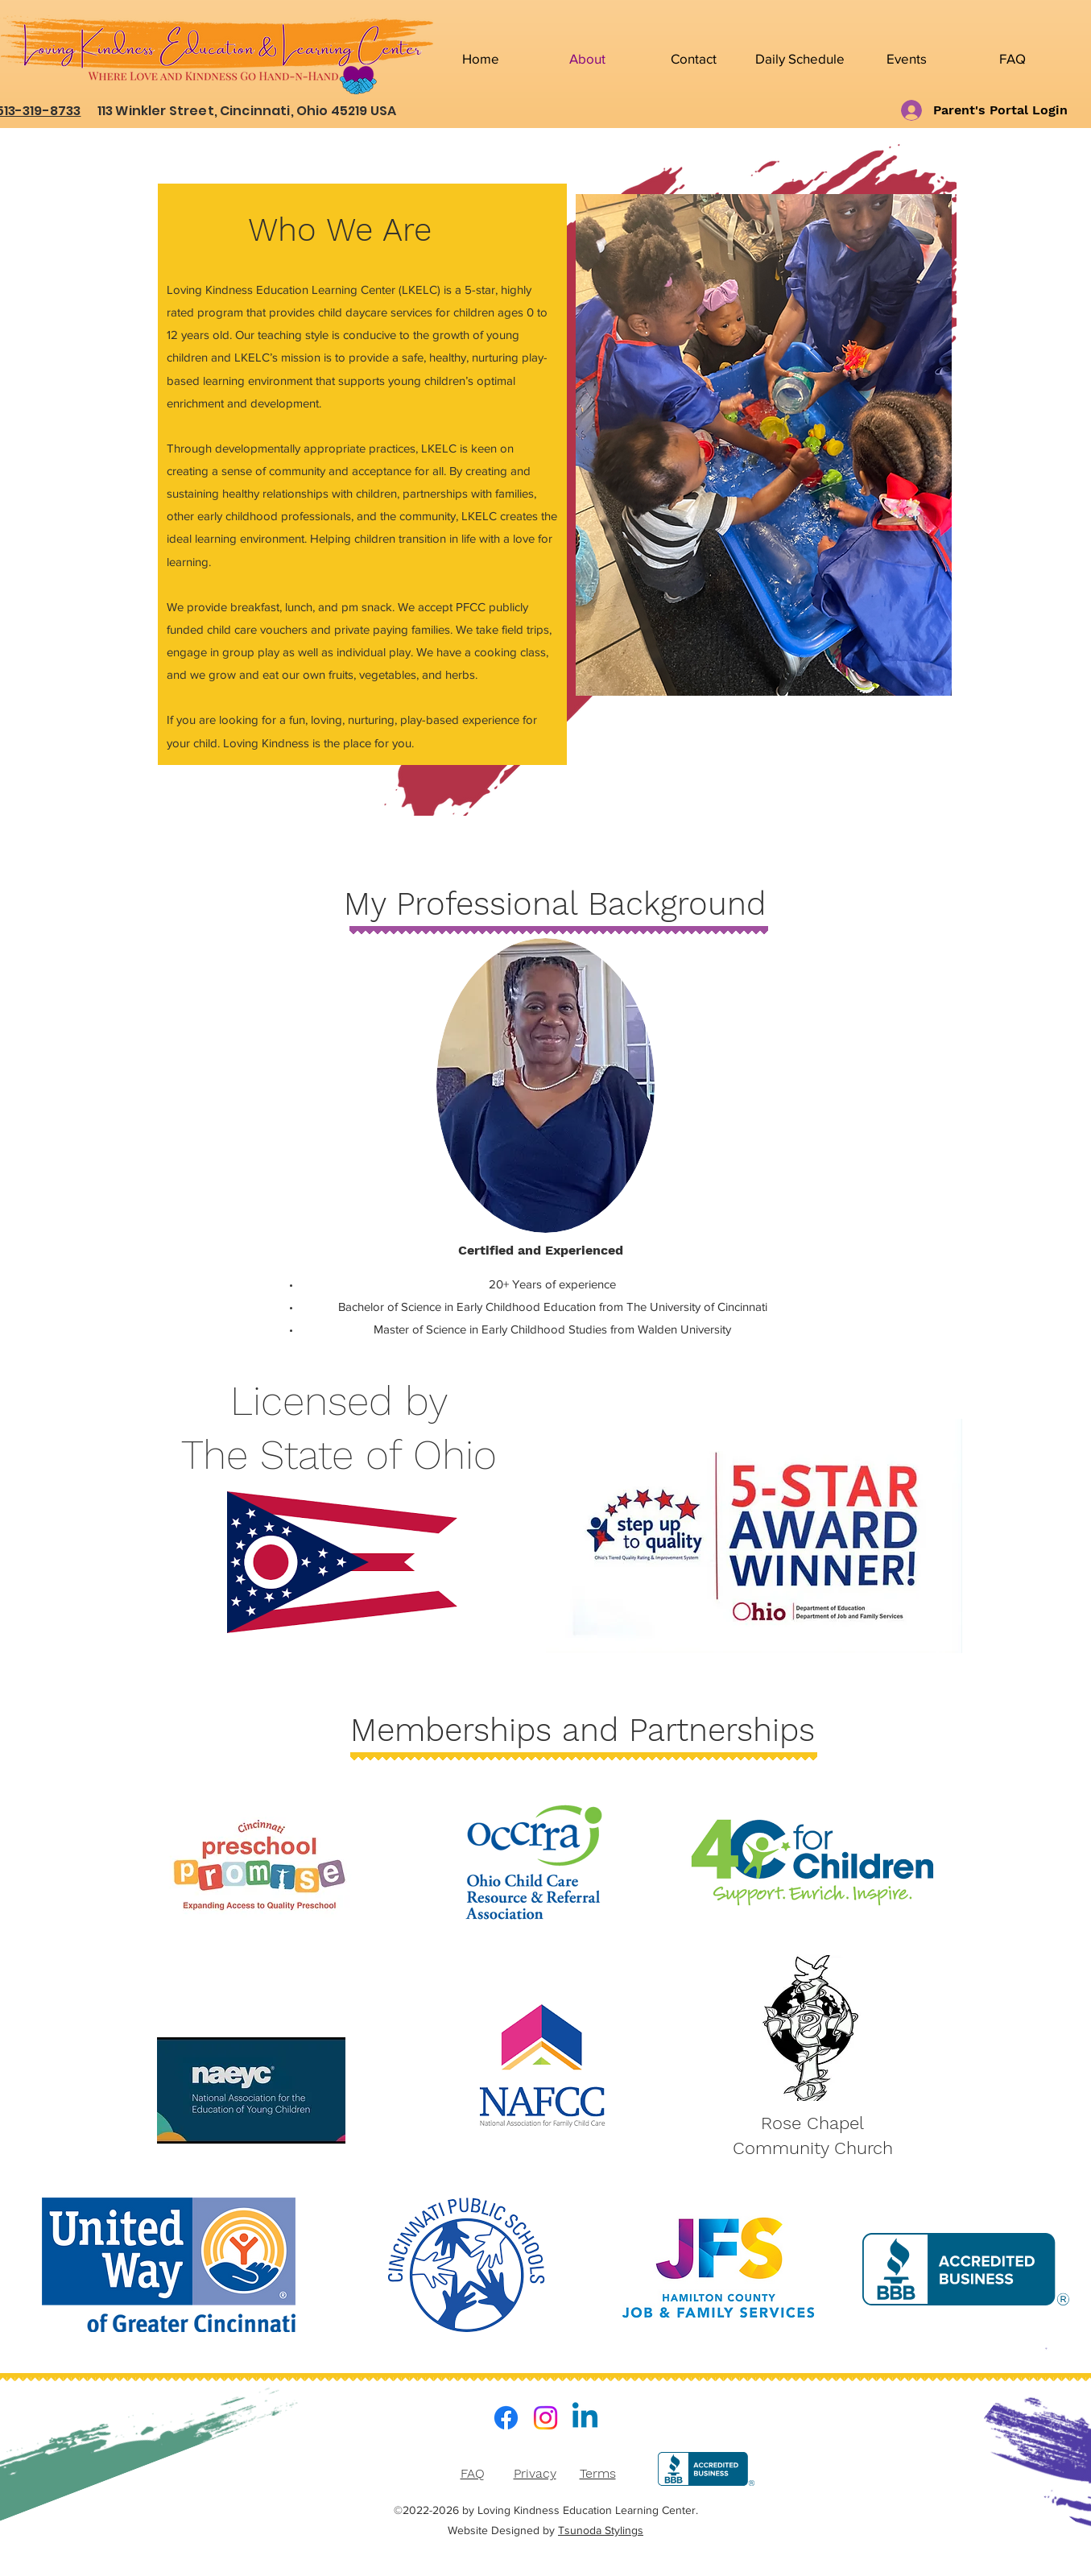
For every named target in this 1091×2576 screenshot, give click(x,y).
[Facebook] (506, 2417)
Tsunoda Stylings (600, 2530)
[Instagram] (545, 2417)
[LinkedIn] (585, 2417)
